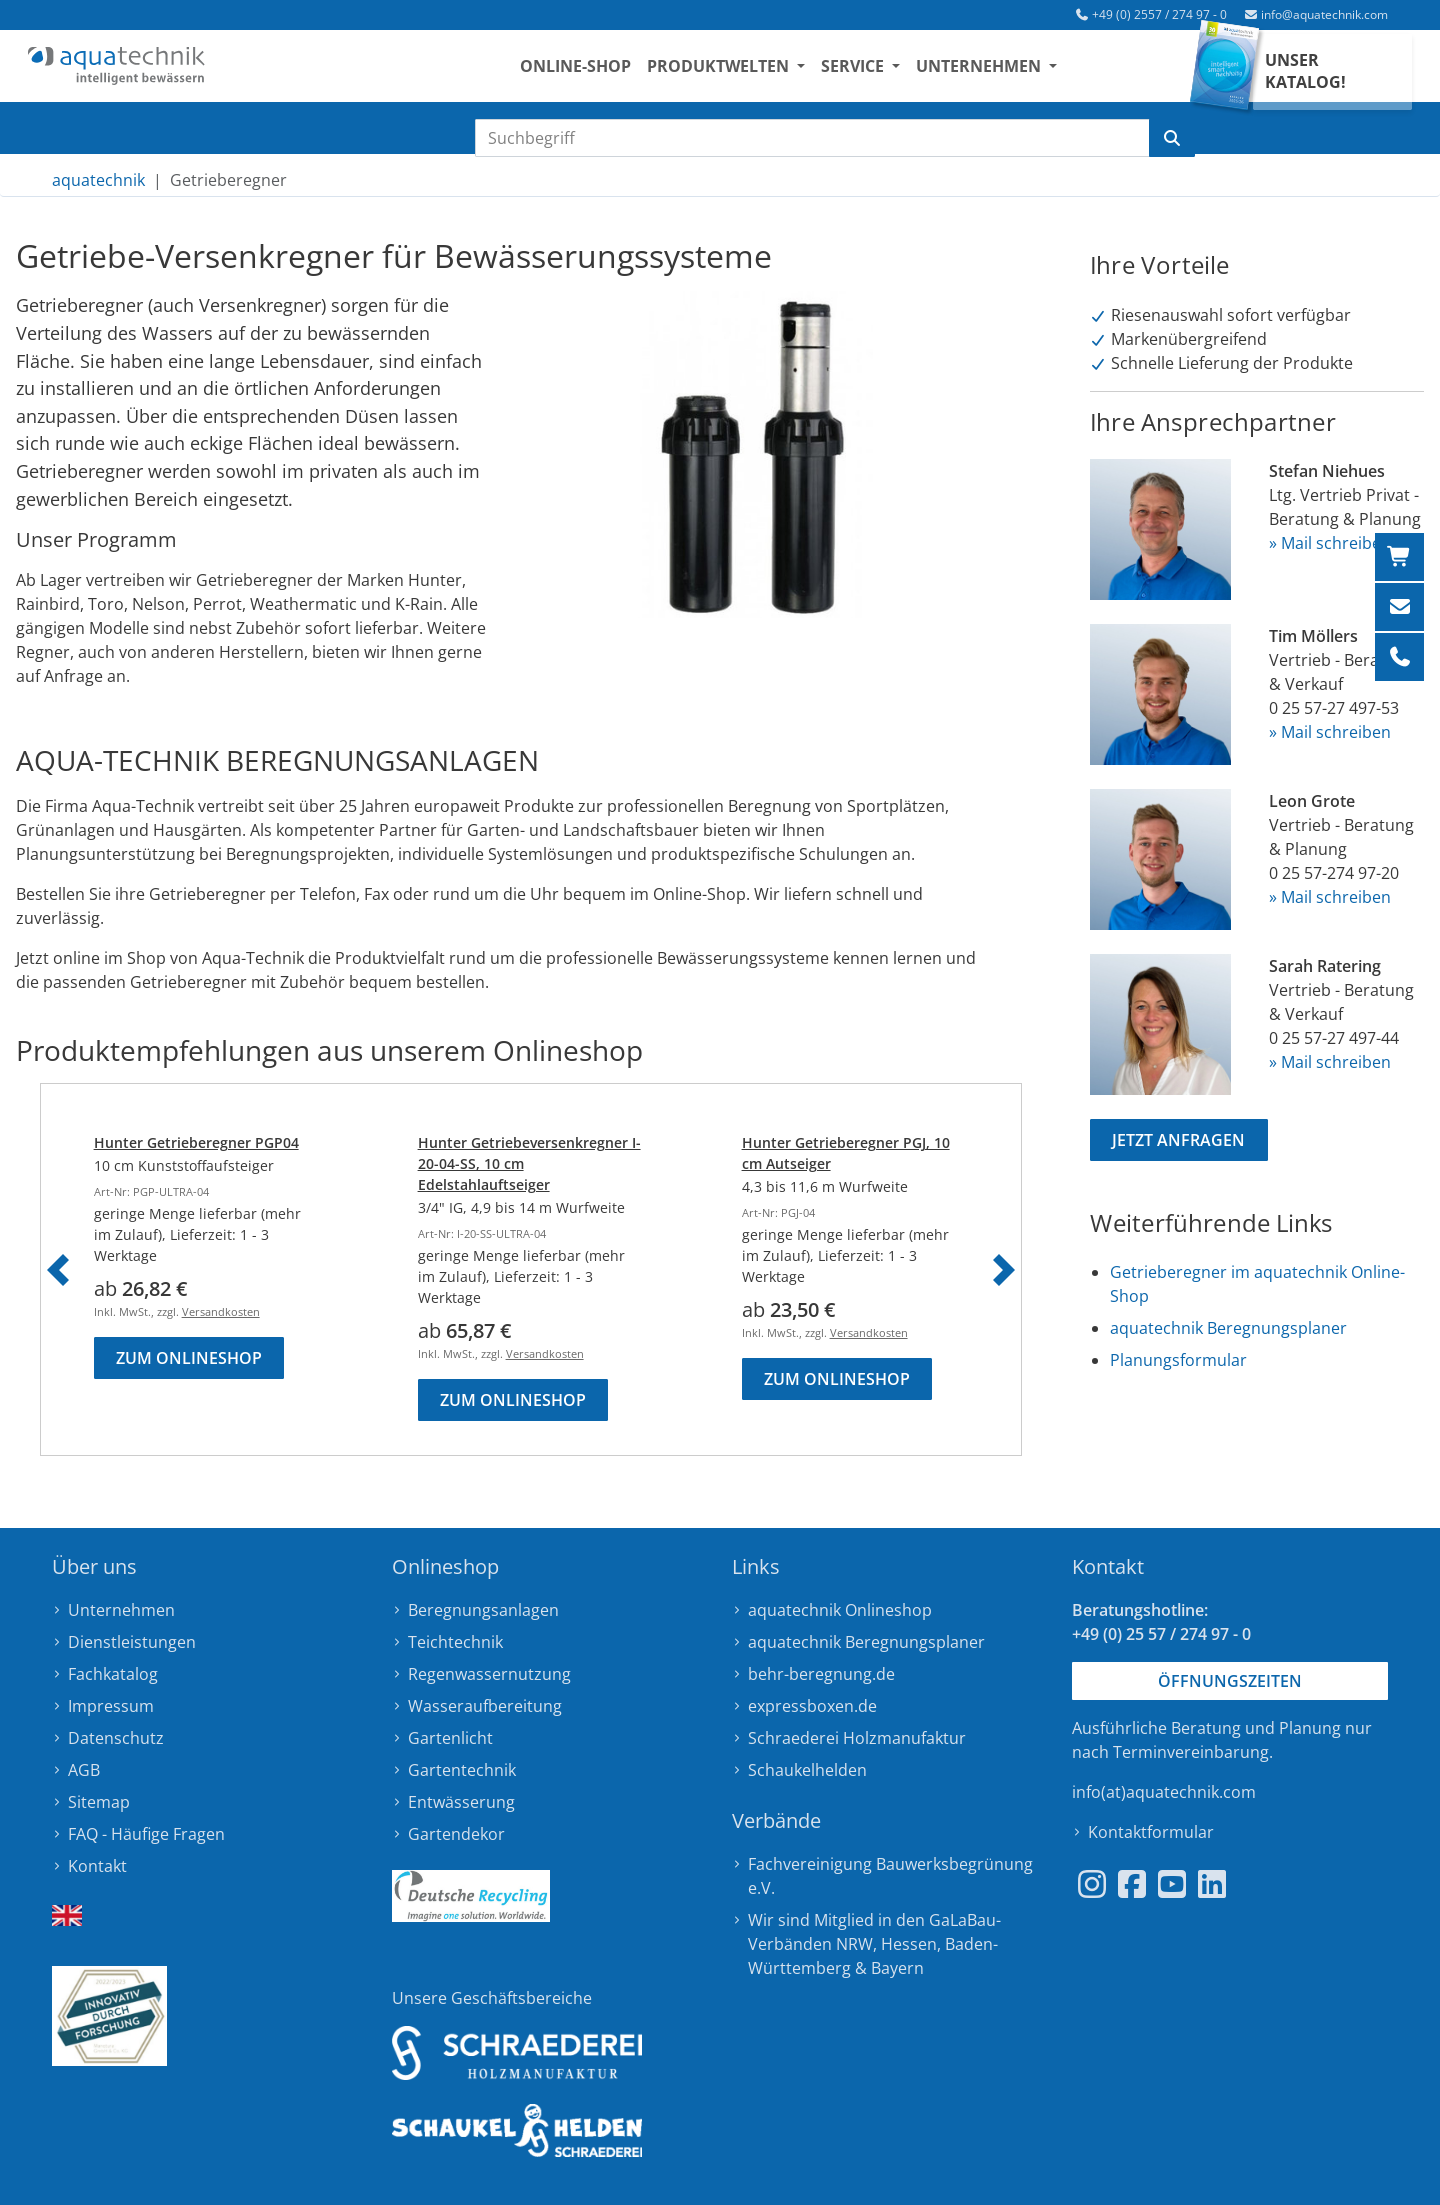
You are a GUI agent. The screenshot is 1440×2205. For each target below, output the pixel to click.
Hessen (909, 1944)
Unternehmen (121, 1610)
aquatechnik (98, 180)
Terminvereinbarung (1191, 1752)
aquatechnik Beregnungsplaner (1228, 1328)
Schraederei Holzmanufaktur (857, 1738)
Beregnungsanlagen (483, 1610)
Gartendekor (456, 1834)
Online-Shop (596, 71)
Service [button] (875, 71)
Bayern (897, 1968)
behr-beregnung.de (821, 1674)
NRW (854, 1944)
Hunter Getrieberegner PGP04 (196, 1142)
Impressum (111, 1706)
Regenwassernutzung (489, 1674)
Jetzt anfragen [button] (1178, 1140)
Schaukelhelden (807, 1770)
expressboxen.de (812, 1706)
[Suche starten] (1172, 138)
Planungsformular (1178, 1360)
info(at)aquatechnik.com (1164, 1792)
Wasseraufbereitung (485, 1706)
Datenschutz (116, 1738)
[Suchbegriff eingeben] (812, 138)
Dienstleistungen (132, 1642)
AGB (84, 1770)
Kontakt (97, 1866)
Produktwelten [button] (741, 71)
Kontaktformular (1151, 1832)
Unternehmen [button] (1002, 71)
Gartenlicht (450, 1738)
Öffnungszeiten (1230, 1681)
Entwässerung (461, 1802)
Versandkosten (221, 1311)
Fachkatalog (113, 1674)
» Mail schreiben (1330, 543)
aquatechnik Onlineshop (840, 1610)
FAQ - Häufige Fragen (146, 1834)
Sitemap (99, 1802)
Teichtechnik (455, 1642)
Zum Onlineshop (189, 1358)
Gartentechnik (462, 1770)
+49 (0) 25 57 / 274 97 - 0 (1161, 1634)
